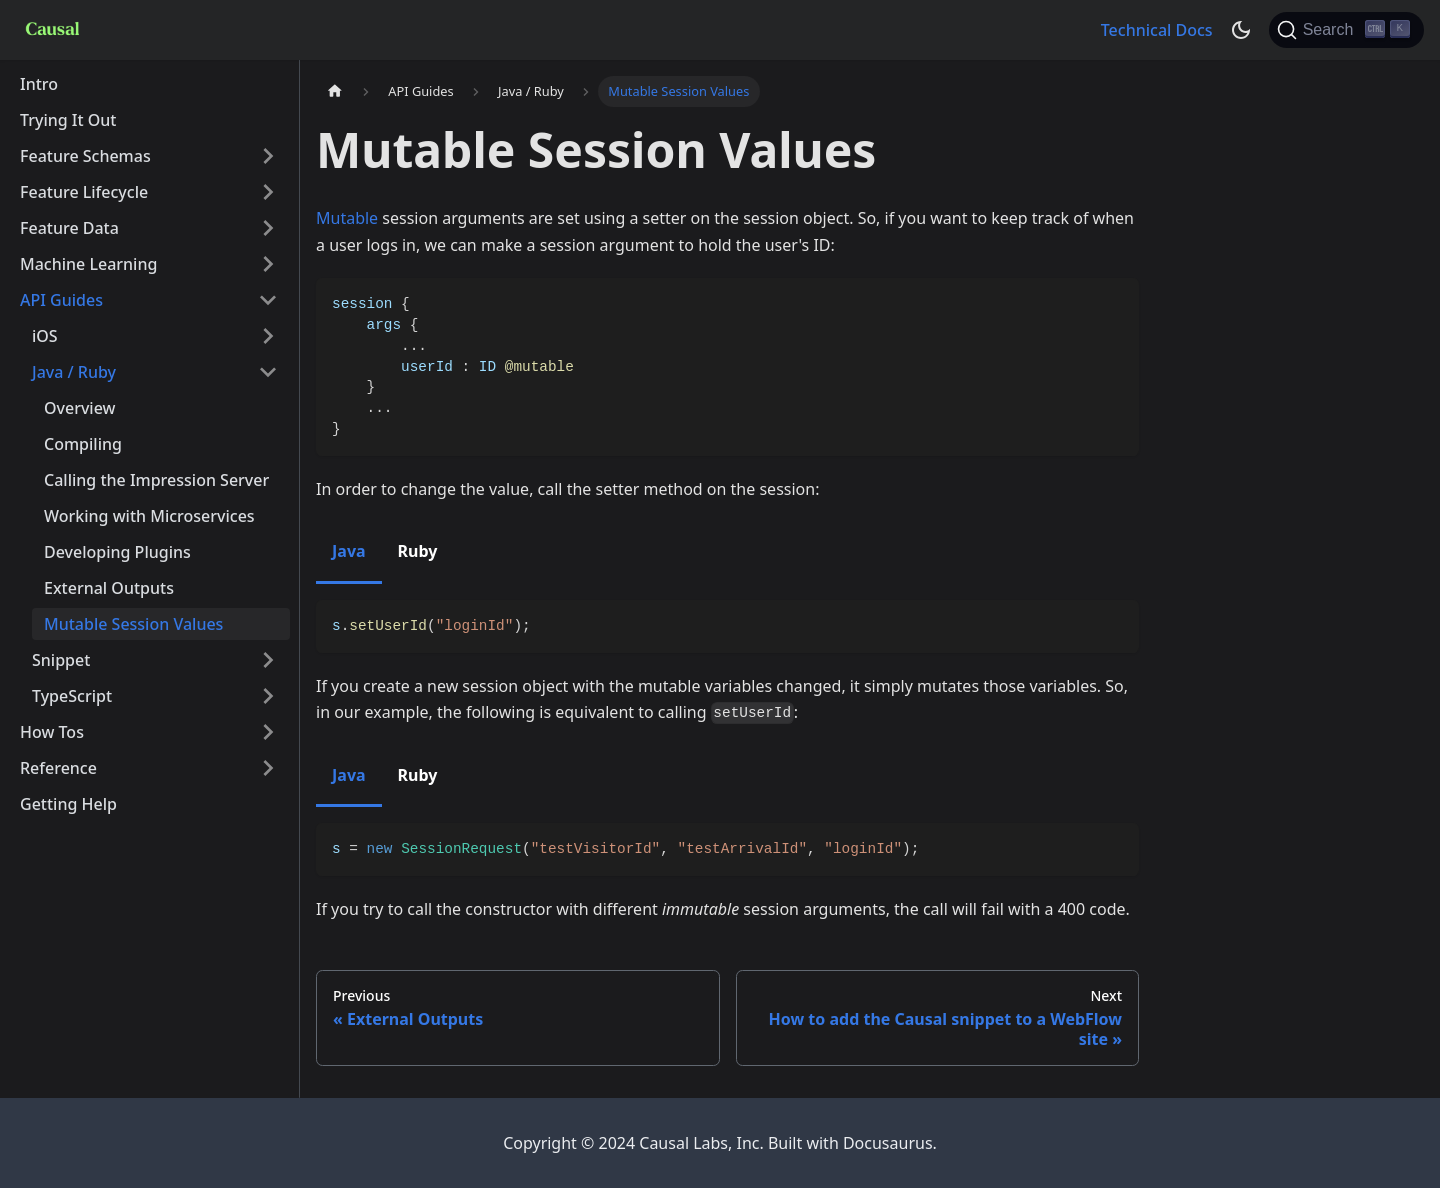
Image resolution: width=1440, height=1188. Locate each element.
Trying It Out (68, 120)
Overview (79, 408)
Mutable (347, 218)
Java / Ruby (74, 372)
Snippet (61, 660)
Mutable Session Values (133, 624)
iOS (45, 336)
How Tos (52, 732)
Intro (39, 84)
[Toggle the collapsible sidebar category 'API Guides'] (268, 300)
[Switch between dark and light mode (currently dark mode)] (1241, 30)
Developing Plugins (117, 552)
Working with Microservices (149, 516)
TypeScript (72, 696)
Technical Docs (1157, 30)
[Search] (1346, 30)
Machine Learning (88, 264)
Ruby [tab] (418, 551)
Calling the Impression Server (156, 480)
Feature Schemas (85, 156)
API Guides (61, 300)
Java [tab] (349, 551)
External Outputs (109, 588)
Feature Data (69, 228)
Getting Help (68, 804)
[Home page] (335, 91)
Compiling (83, 444)
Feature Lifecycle (84, 192)
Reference (58, 768)
